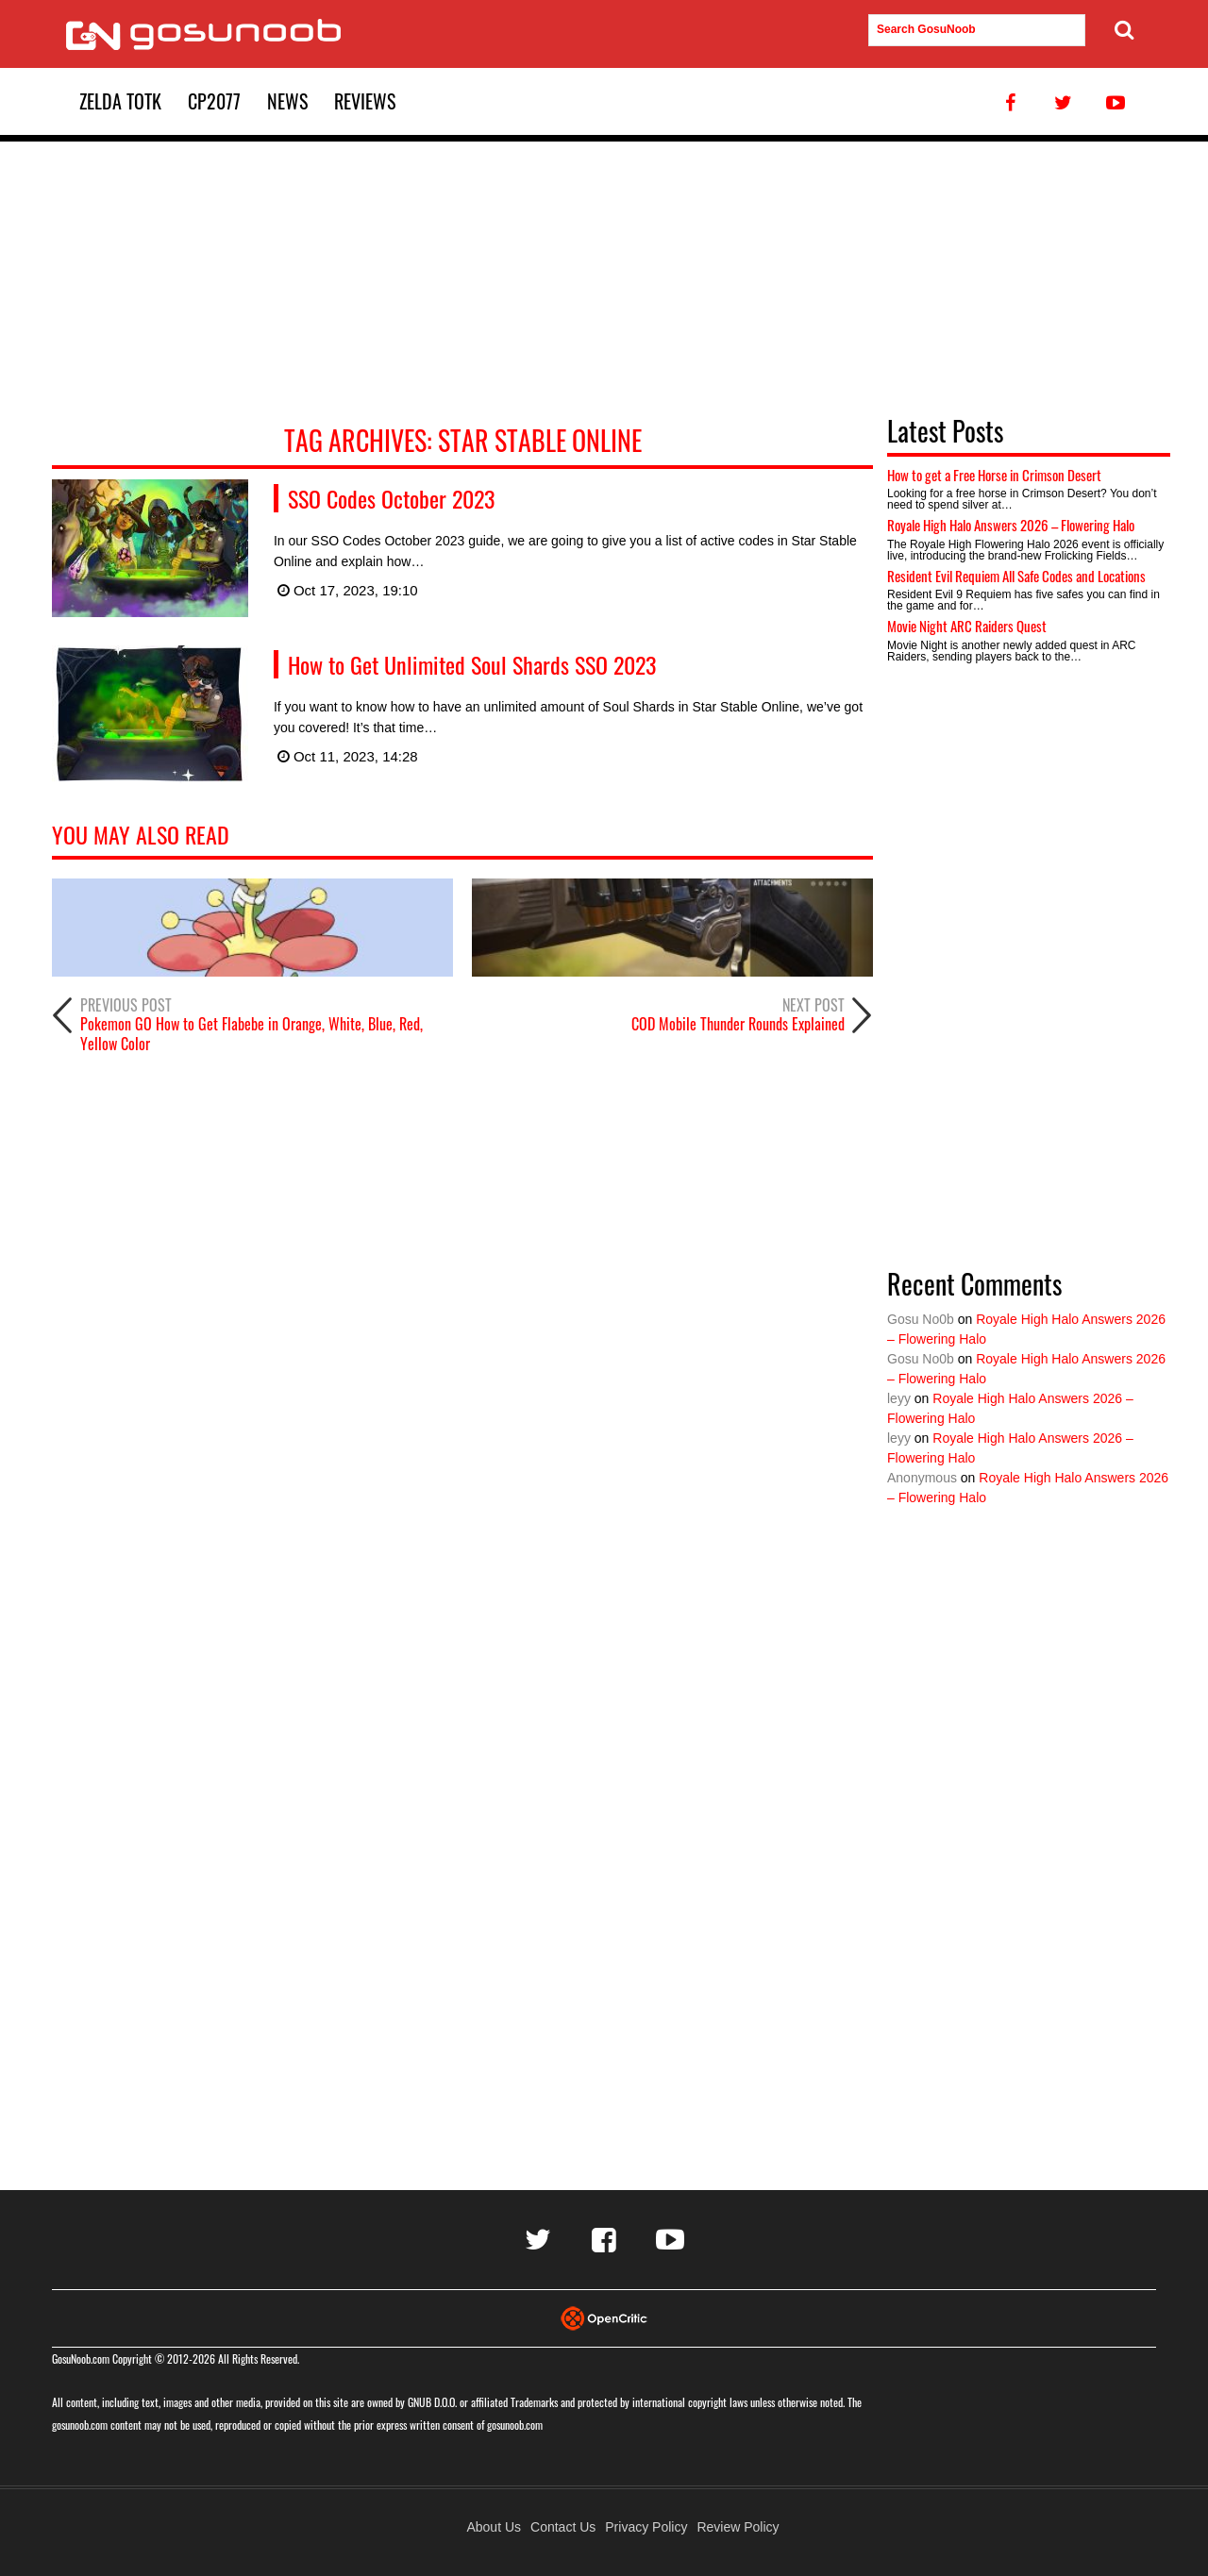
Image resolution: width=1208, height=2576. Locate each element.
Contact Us (563, 2526)
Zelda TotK (120, 101)
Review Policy (737, 2526)
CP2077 (214, 101)
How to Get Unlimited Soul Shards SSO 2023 (472, 664)
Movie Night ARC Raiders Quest (967, 625)
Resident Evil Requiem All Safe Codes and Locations (1016, 575)
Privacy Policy (646, 2526)
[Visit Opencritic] (604, 2317)
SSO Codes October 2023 (391, 498)
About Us (493, 2526)
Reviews (364, 101)
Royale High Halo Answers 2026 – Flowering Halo (1010, 524)
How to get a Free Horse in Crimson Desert (994, 474)
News (287, 101)
